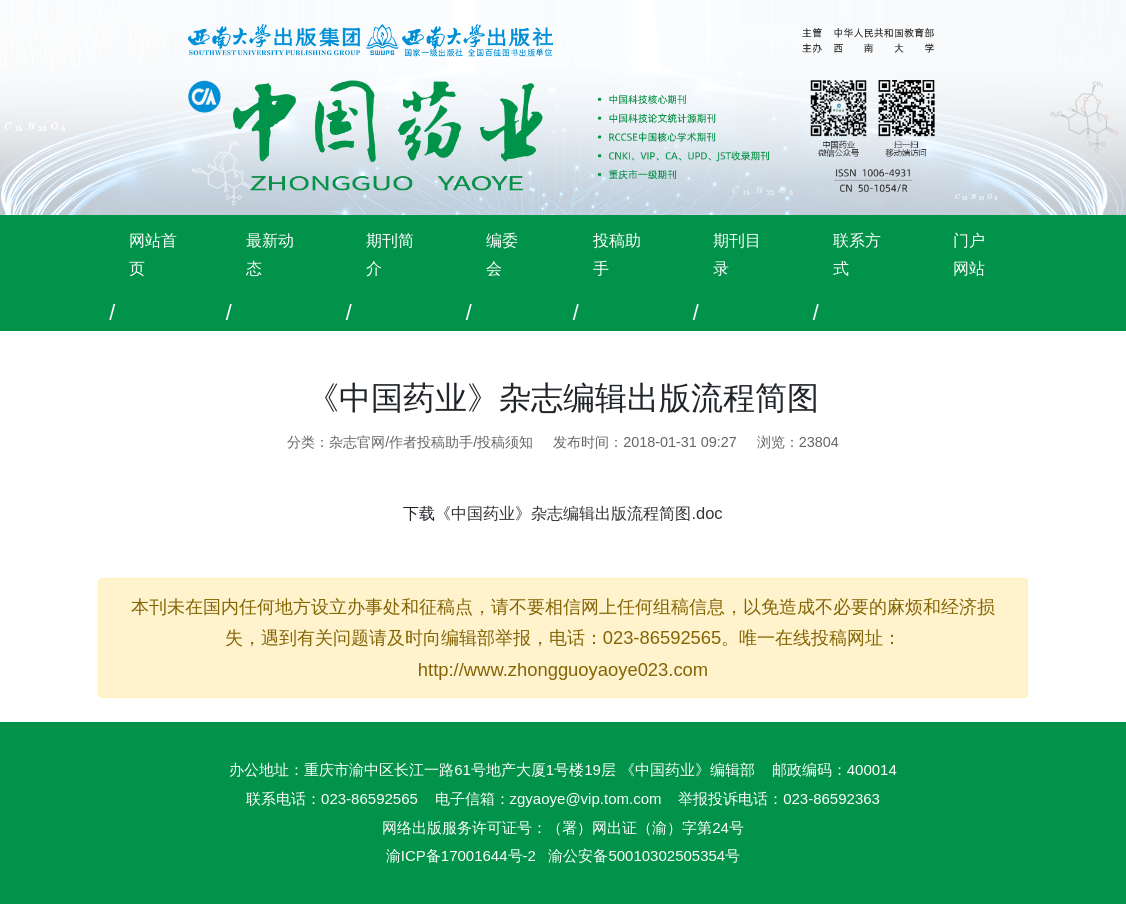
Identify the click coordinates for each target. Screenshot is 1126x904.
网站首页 (153, 254)
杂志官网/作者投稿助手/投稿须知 (431, 442)
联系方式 (857, 254)
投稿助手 (617, 254)
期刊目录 (737, 254)
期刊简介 (390, 254)
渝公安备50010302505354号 (644, 855)
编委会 (502, 254)
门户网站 (969, 254)
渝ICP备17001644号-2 (461, 855)
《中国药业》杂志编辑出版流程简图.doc (578, 513)
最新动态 (270, 254)
